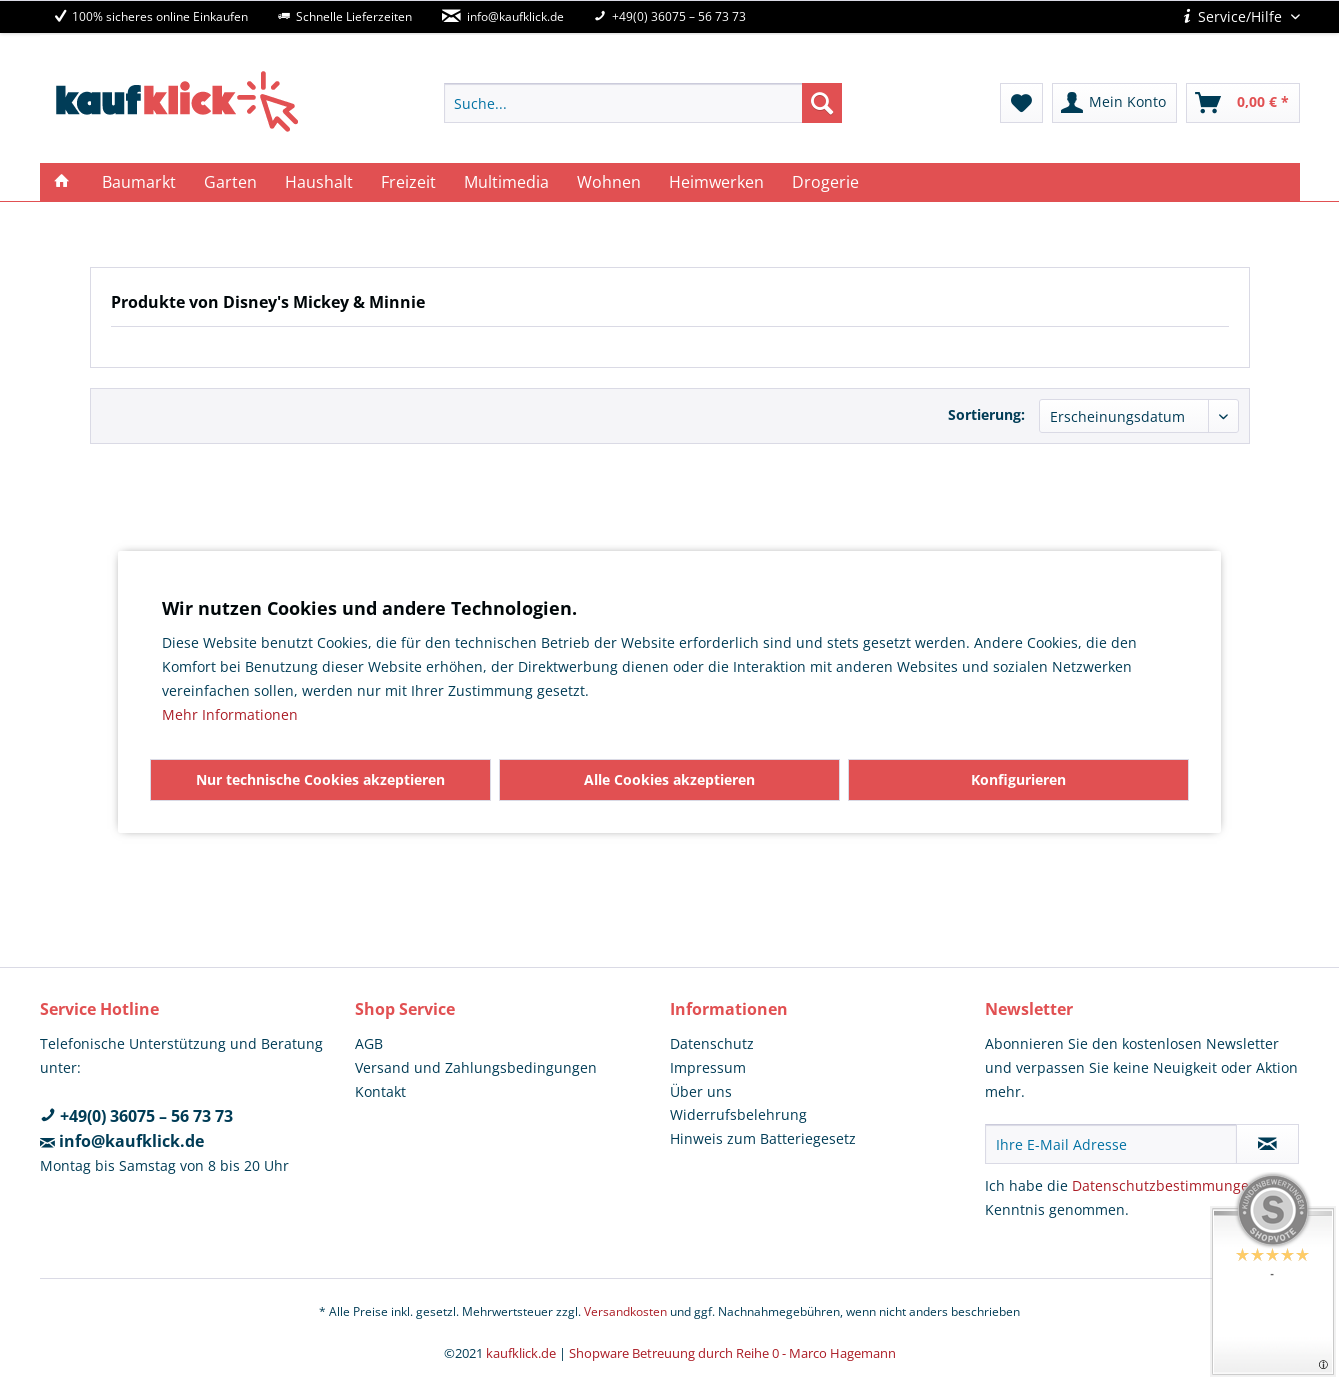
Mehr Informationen (230, 714)
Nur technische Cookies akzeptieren (320, 779)
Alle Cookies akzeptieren (669, 779)
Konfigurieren (1018, 779)
